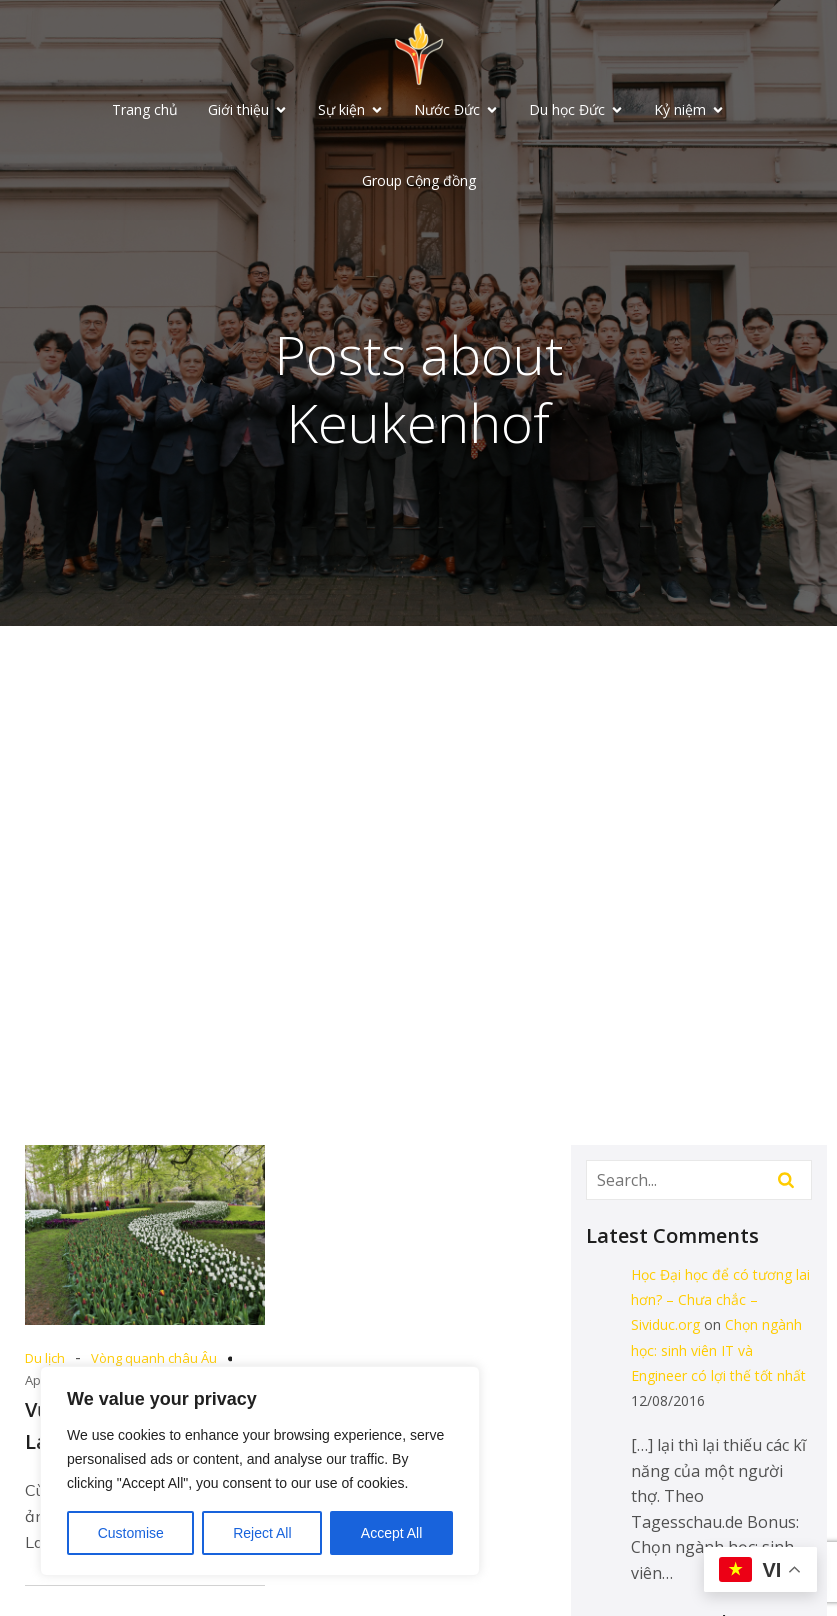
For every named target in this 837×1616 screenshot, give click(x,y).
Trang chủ (145, 110)
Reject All (262, 1533)
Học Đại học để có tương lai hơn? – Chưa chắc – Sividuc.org (720, 1301)
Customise (131, 1533)
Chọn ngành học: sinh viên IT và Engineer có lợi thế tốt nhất (718, 1351)
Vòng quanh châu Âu (154, 1360)
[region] (260, 1471)
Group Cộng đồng (419, 181)
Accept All (391, 1533)
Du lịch (45, 1360)
